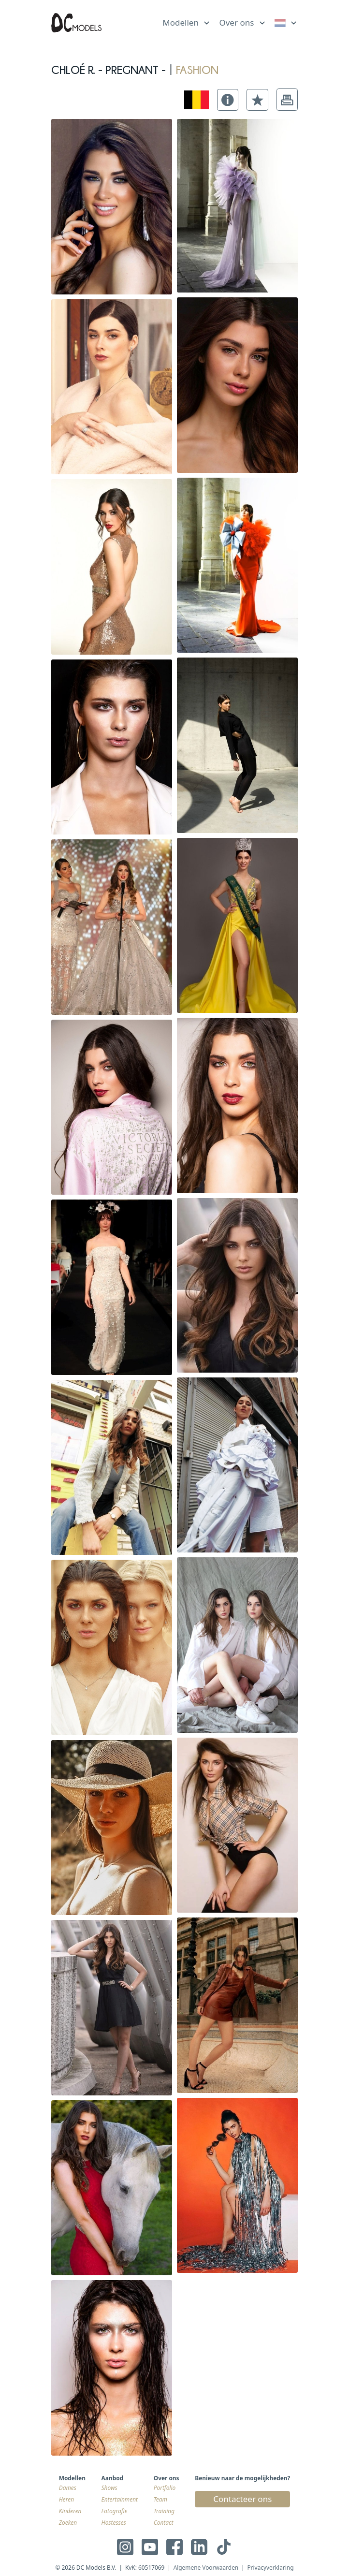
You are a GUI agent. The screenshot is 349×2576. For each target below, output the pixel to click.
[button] (228, 100)
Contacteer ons (242, 2498)
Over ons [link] (236, 22)
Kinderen (70, 2511)
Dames (67, 2487)
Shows (109, 2487)
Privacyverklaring (270, 2567)
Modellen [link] (180, 22)
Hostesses (114, 2522)
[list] (186, 21)
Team (160, 2499)
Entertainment (120, 2499)
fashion (197, 67)
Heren (66, 2499)
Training (164, 2511)
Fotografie (115, 2511)
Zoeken (68, 2522)
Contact (164, 2522)
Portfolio (164, 2487)
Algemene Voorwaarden (206, 2567)
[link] (286, 23)
